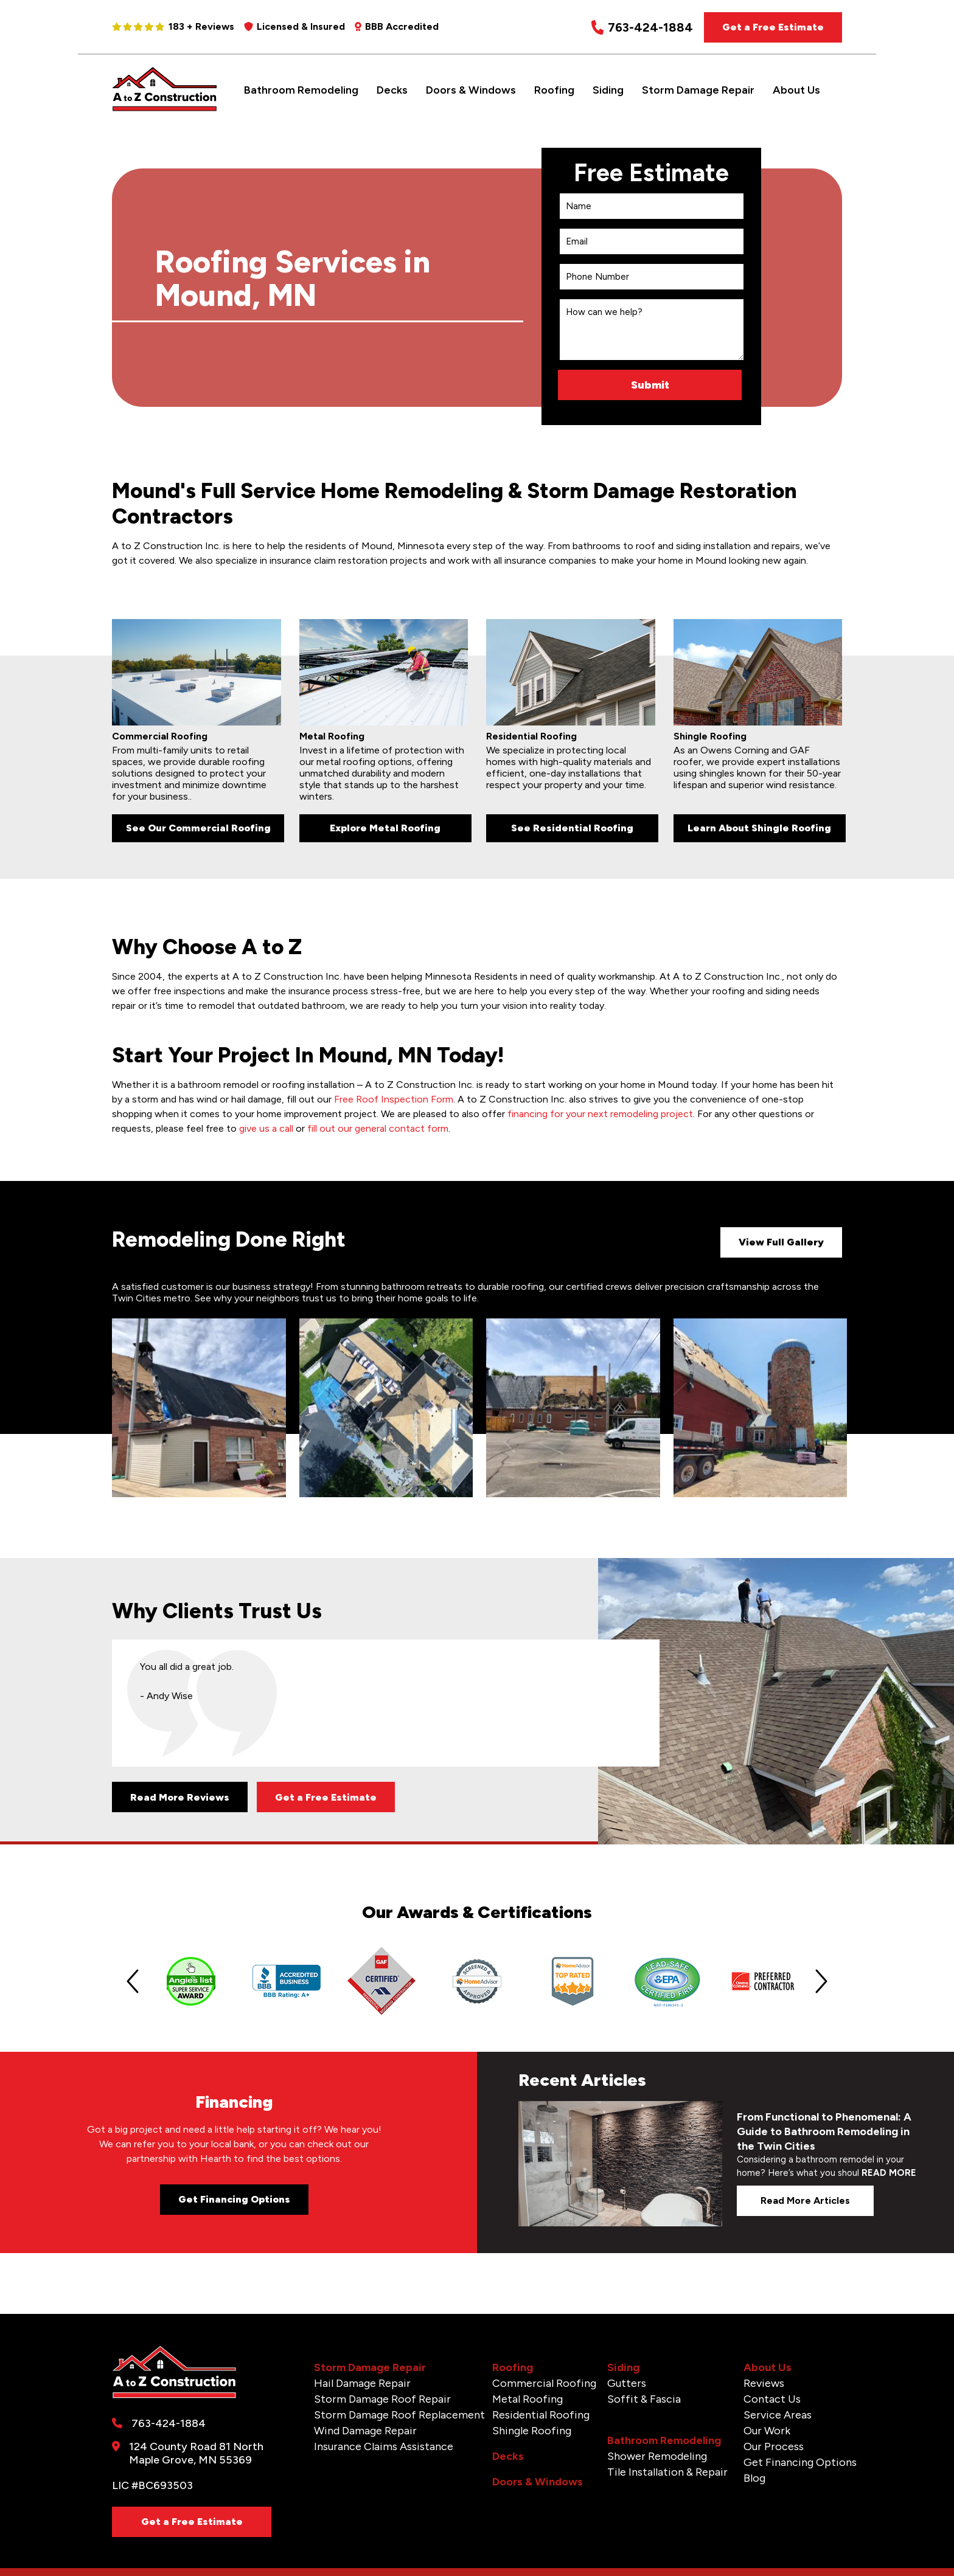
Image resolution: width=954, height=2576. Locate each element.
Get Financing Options (234, 2199)
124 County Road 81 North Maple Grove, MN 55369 (196, 2453)
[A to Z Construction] (164, 108)
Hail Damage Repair (362, 2383)
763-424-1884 (642, 27)
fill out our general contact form (377, 1128)
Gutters (626, 2383)
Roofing (554, 90)
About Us (796, 90)
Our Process (773, 2446)
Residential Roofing (541, 2415)
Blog (754, 2478)
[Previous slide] (132, 1981)
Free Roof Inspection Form (393, 1099)
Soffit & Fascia (644, 2399)
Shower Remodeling (657, 2456)
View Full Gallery (781, 1242)
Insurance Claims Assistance (383, 2446)
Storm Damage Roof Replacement (399, 2415)
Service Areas (777, 2415)
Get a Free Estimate (773, 27)
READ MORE (889, 2172)
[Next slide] (821, 1981)
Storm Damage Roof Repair (382, 2399)
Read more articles (805, 2200)
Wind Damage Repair (365, 2430)
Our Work (766, 2430)
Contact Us (772, 2399)
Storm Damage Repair (698, 90)
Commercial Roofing (544, 2383)
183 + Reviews (173, 26)
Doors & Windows (471, 90)
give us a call (266, 1128)
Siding (608, 90)
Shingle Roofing (531, 2430)
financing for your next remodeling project (600, 1114)
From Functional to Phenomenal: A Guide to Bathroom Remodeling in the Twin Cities (824, 2131)
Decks (392, 90)
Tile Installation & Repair (667, 2472)
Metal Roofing (527, 2399)
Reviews (763, 2383)
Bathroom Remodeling (301, 90)
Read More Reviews (179, 1797)
